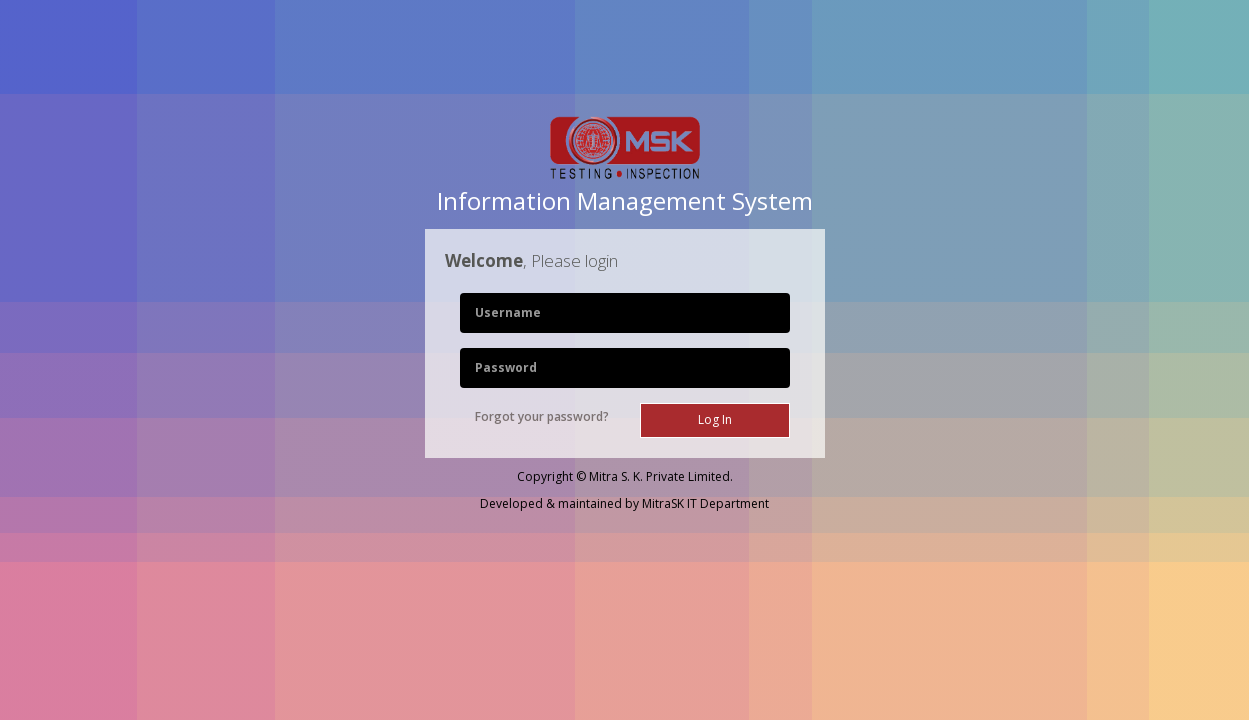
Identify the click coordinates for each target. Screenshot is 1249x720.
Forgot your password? (542, 416)
